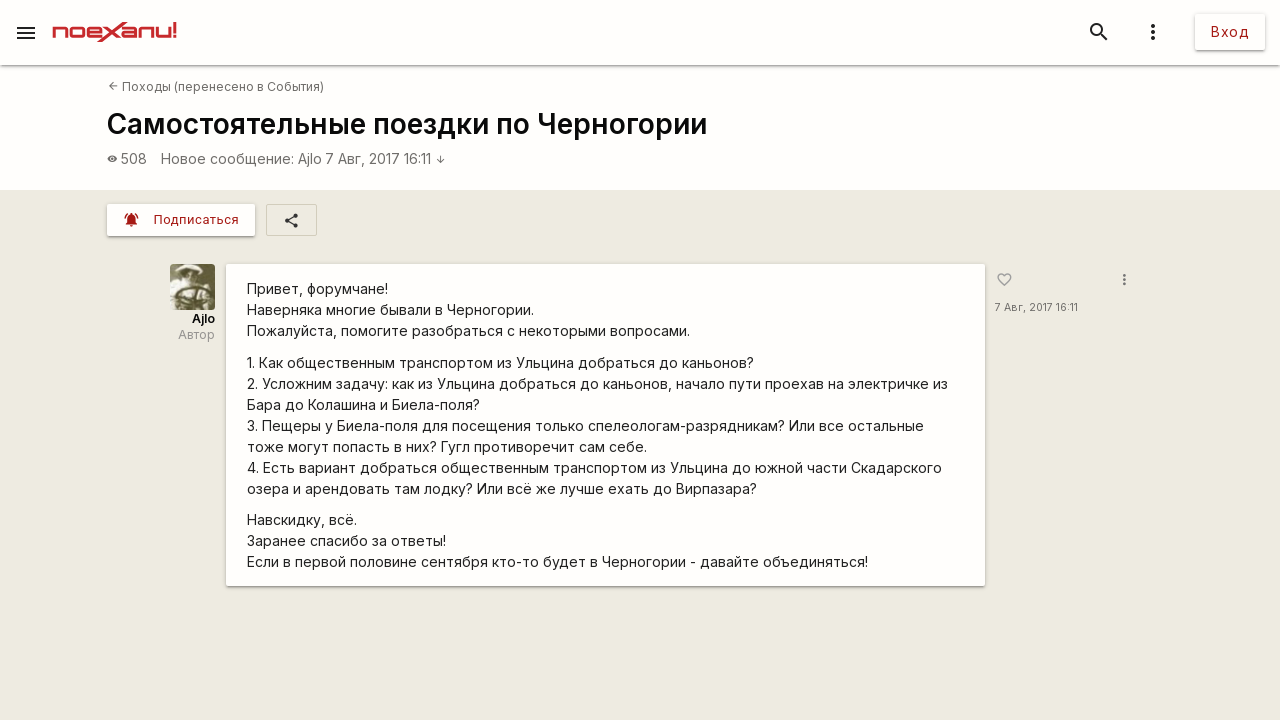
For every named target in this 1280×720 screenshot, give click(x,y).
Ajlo (310, 158)
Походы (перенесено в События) (216, 86)
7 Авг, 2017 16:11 (385, 158)
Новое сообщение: (227, 158)
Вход (1230, 31)
